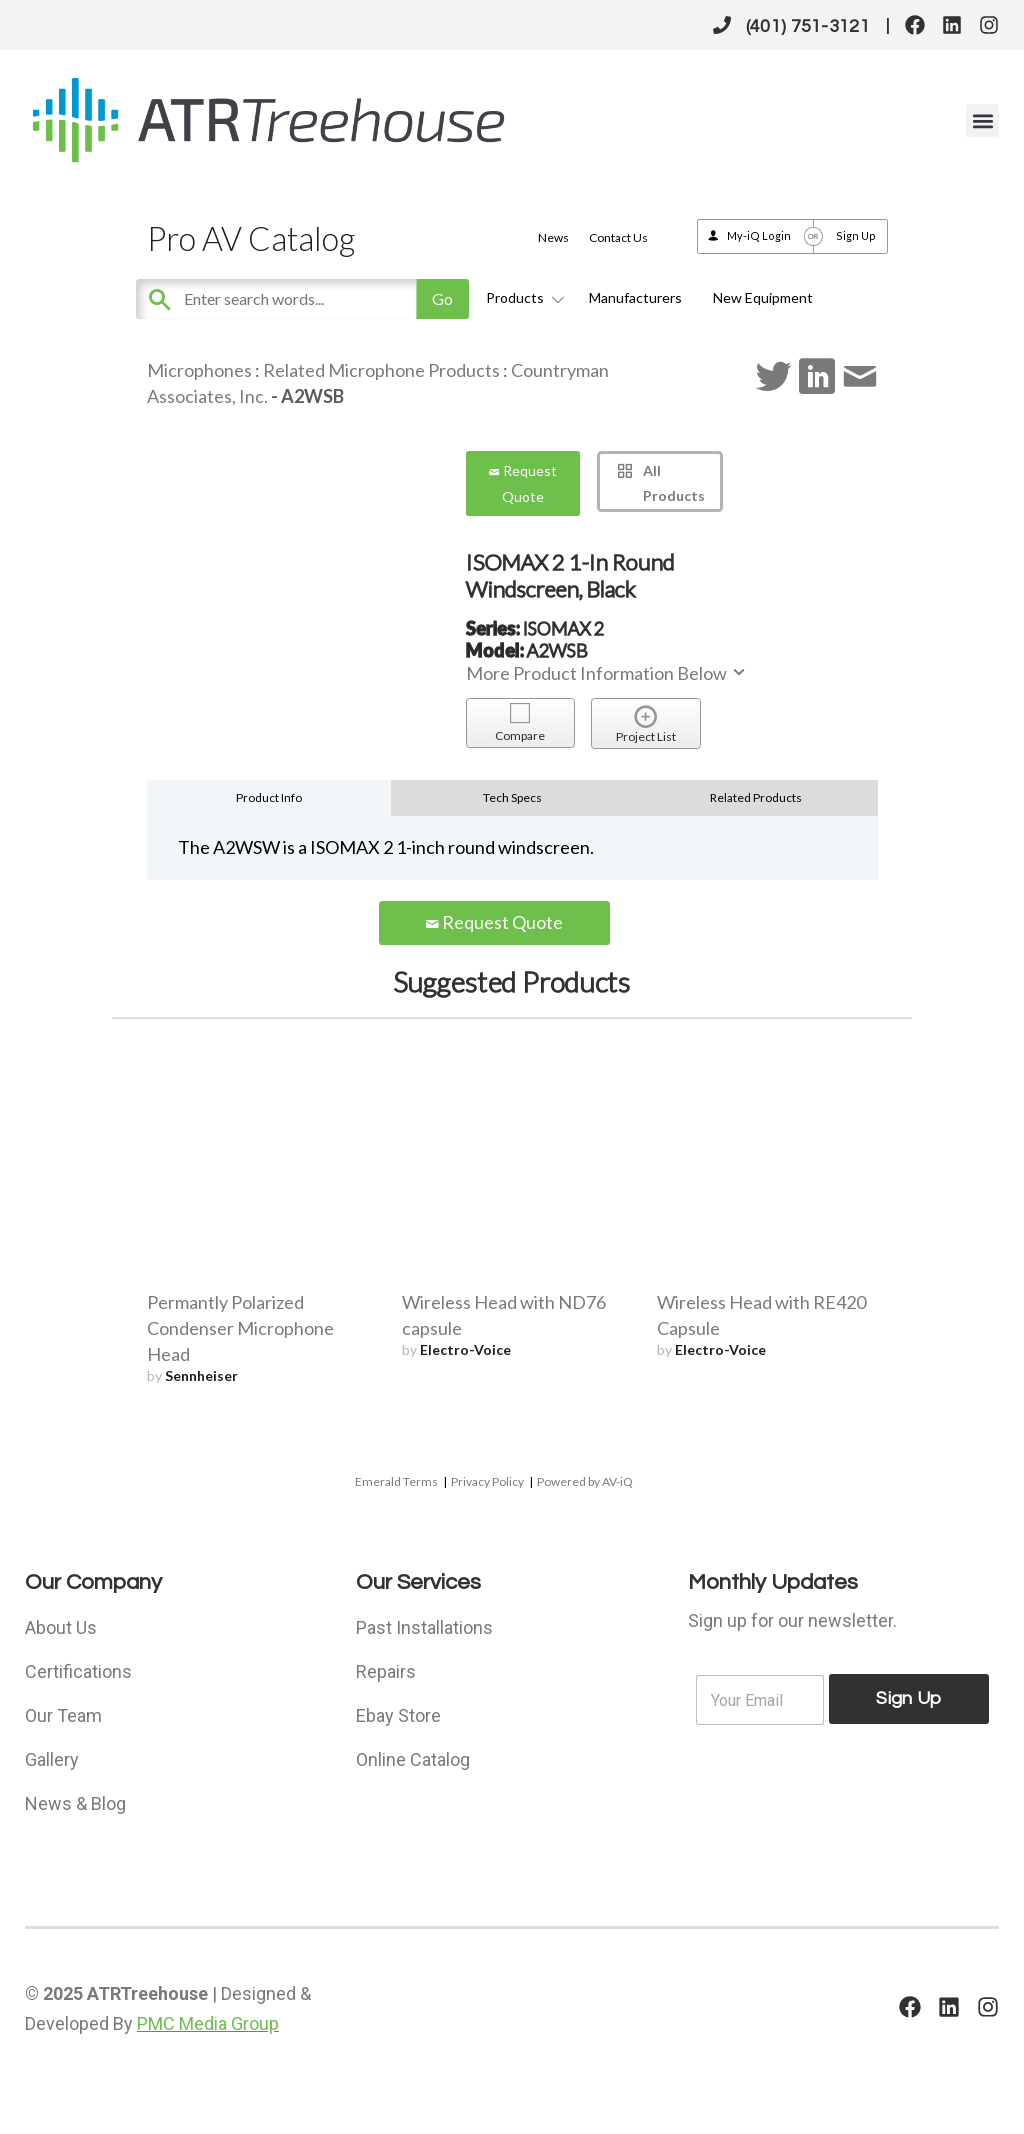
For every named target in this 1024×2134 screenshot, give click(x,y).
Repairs (386, 1671)
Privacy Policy (487, 1481)
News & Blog (75, 1803)
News (553, 237)
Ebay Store (398, 1715)
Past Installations (424, 1627)
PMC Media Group (208, 2023)
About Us (61, 1627)
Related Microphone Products (381, 370)
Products (522, 297)
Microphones (199, 370)
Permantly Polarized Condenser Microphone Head (240, 1328)
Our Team (63, 1715)
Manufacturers (635, 297)
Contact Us (618, 237)
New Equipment (763, 297)
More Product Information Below (607, 673)
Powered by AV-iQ (585, 1481)
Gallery (52, 1759)
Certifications (78, 1671)
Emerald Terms (396, 1481)
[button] (982, 120)
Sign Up (856, 235)
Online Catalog (413, 1759)
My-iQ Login (759, 235)
